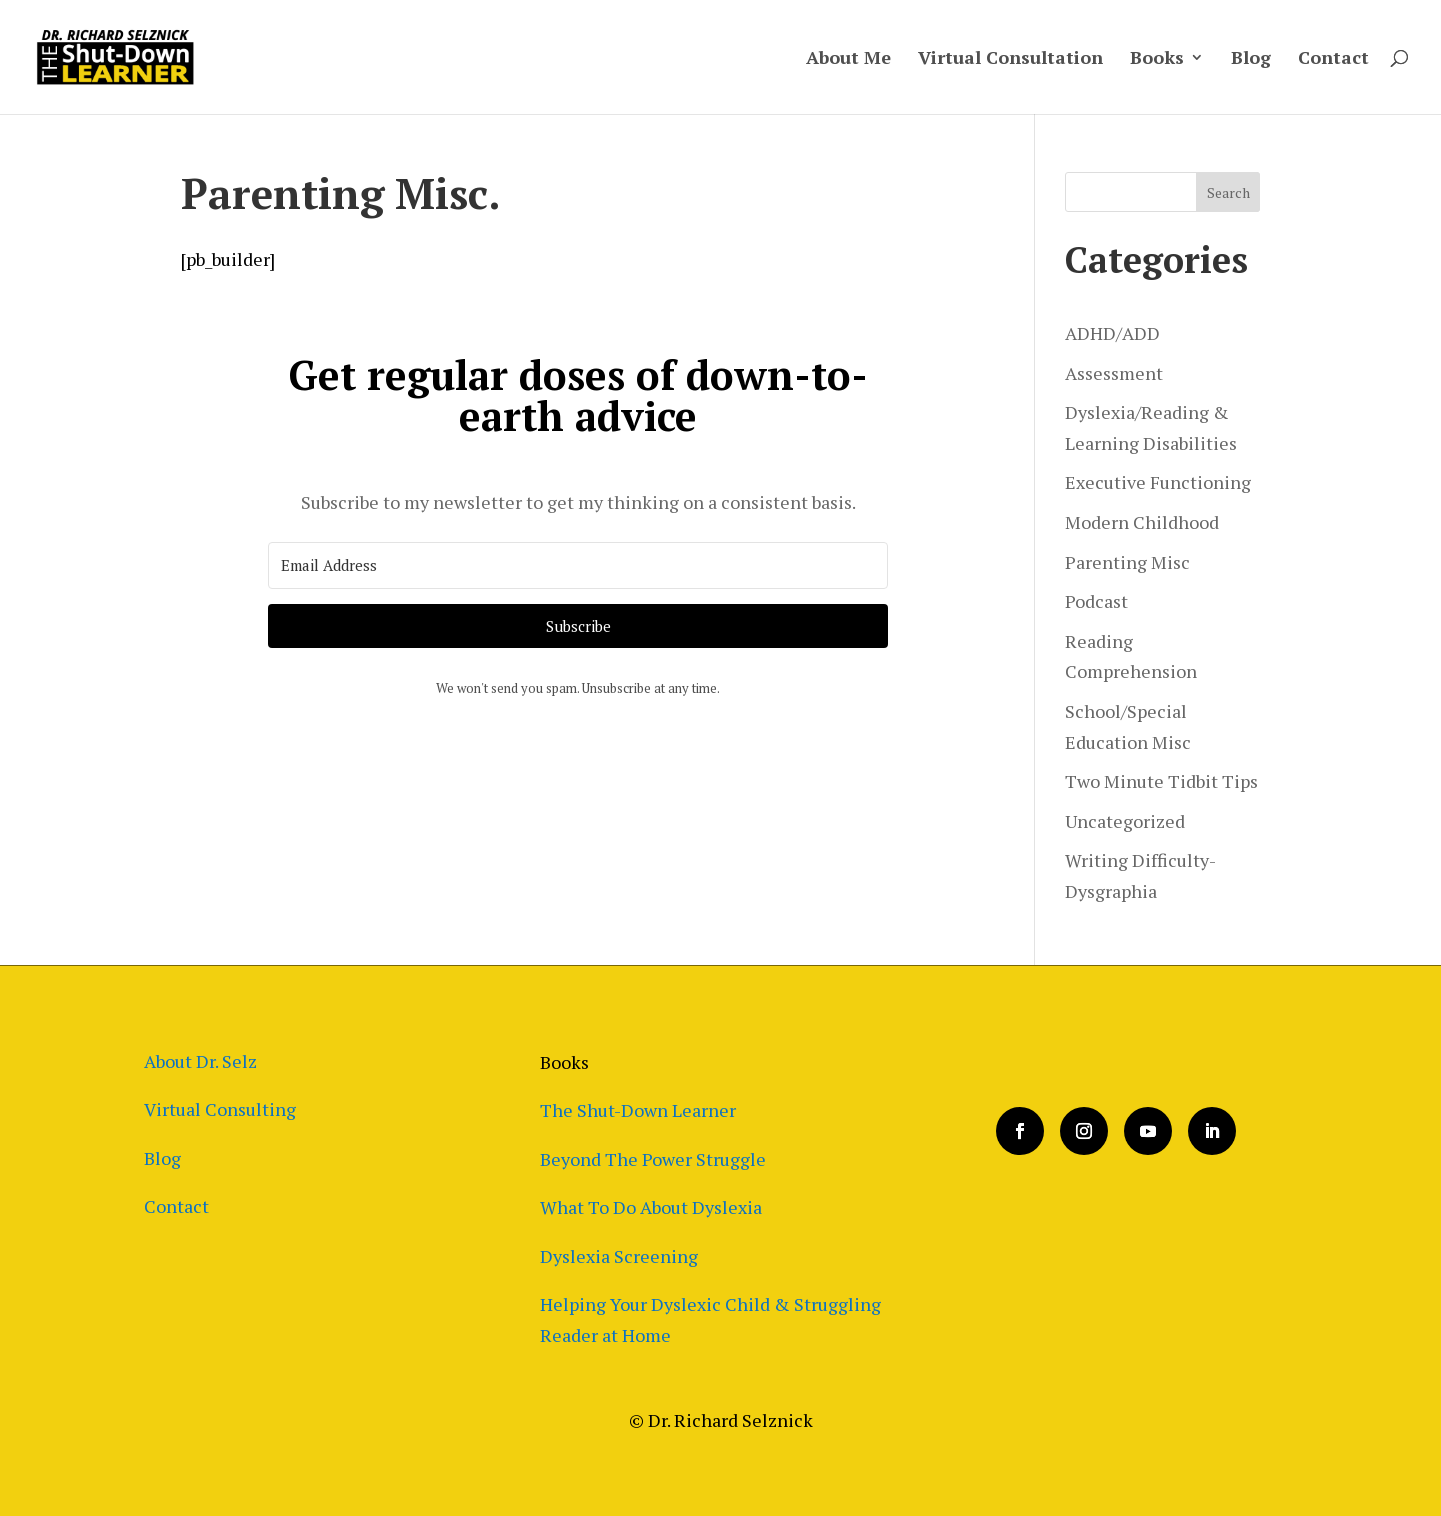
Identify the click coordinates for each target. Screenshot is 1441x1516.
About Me (848, 59)
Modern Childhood (1142, 522)
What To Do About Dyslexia (651, 1207)
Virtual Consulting (220, 1109)
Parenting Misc (1127, 562)
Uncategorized (1125, 821)
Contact (1333, 59)
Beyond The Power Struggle (653, 1159)
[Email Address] (578, 565)
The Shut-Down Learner (638, 1110)
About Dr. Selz (200, 1061)
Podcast (1096, 601)
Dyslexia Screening (619, 1256)
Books (1157, 59)
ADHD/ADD (1112, 333)
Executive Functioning (1158, 482)
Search (1228, 192)
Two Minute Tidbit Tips (1161, 781)
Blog (1251, 59)
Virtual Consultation (1010, 59)
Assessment (1114, 373)
